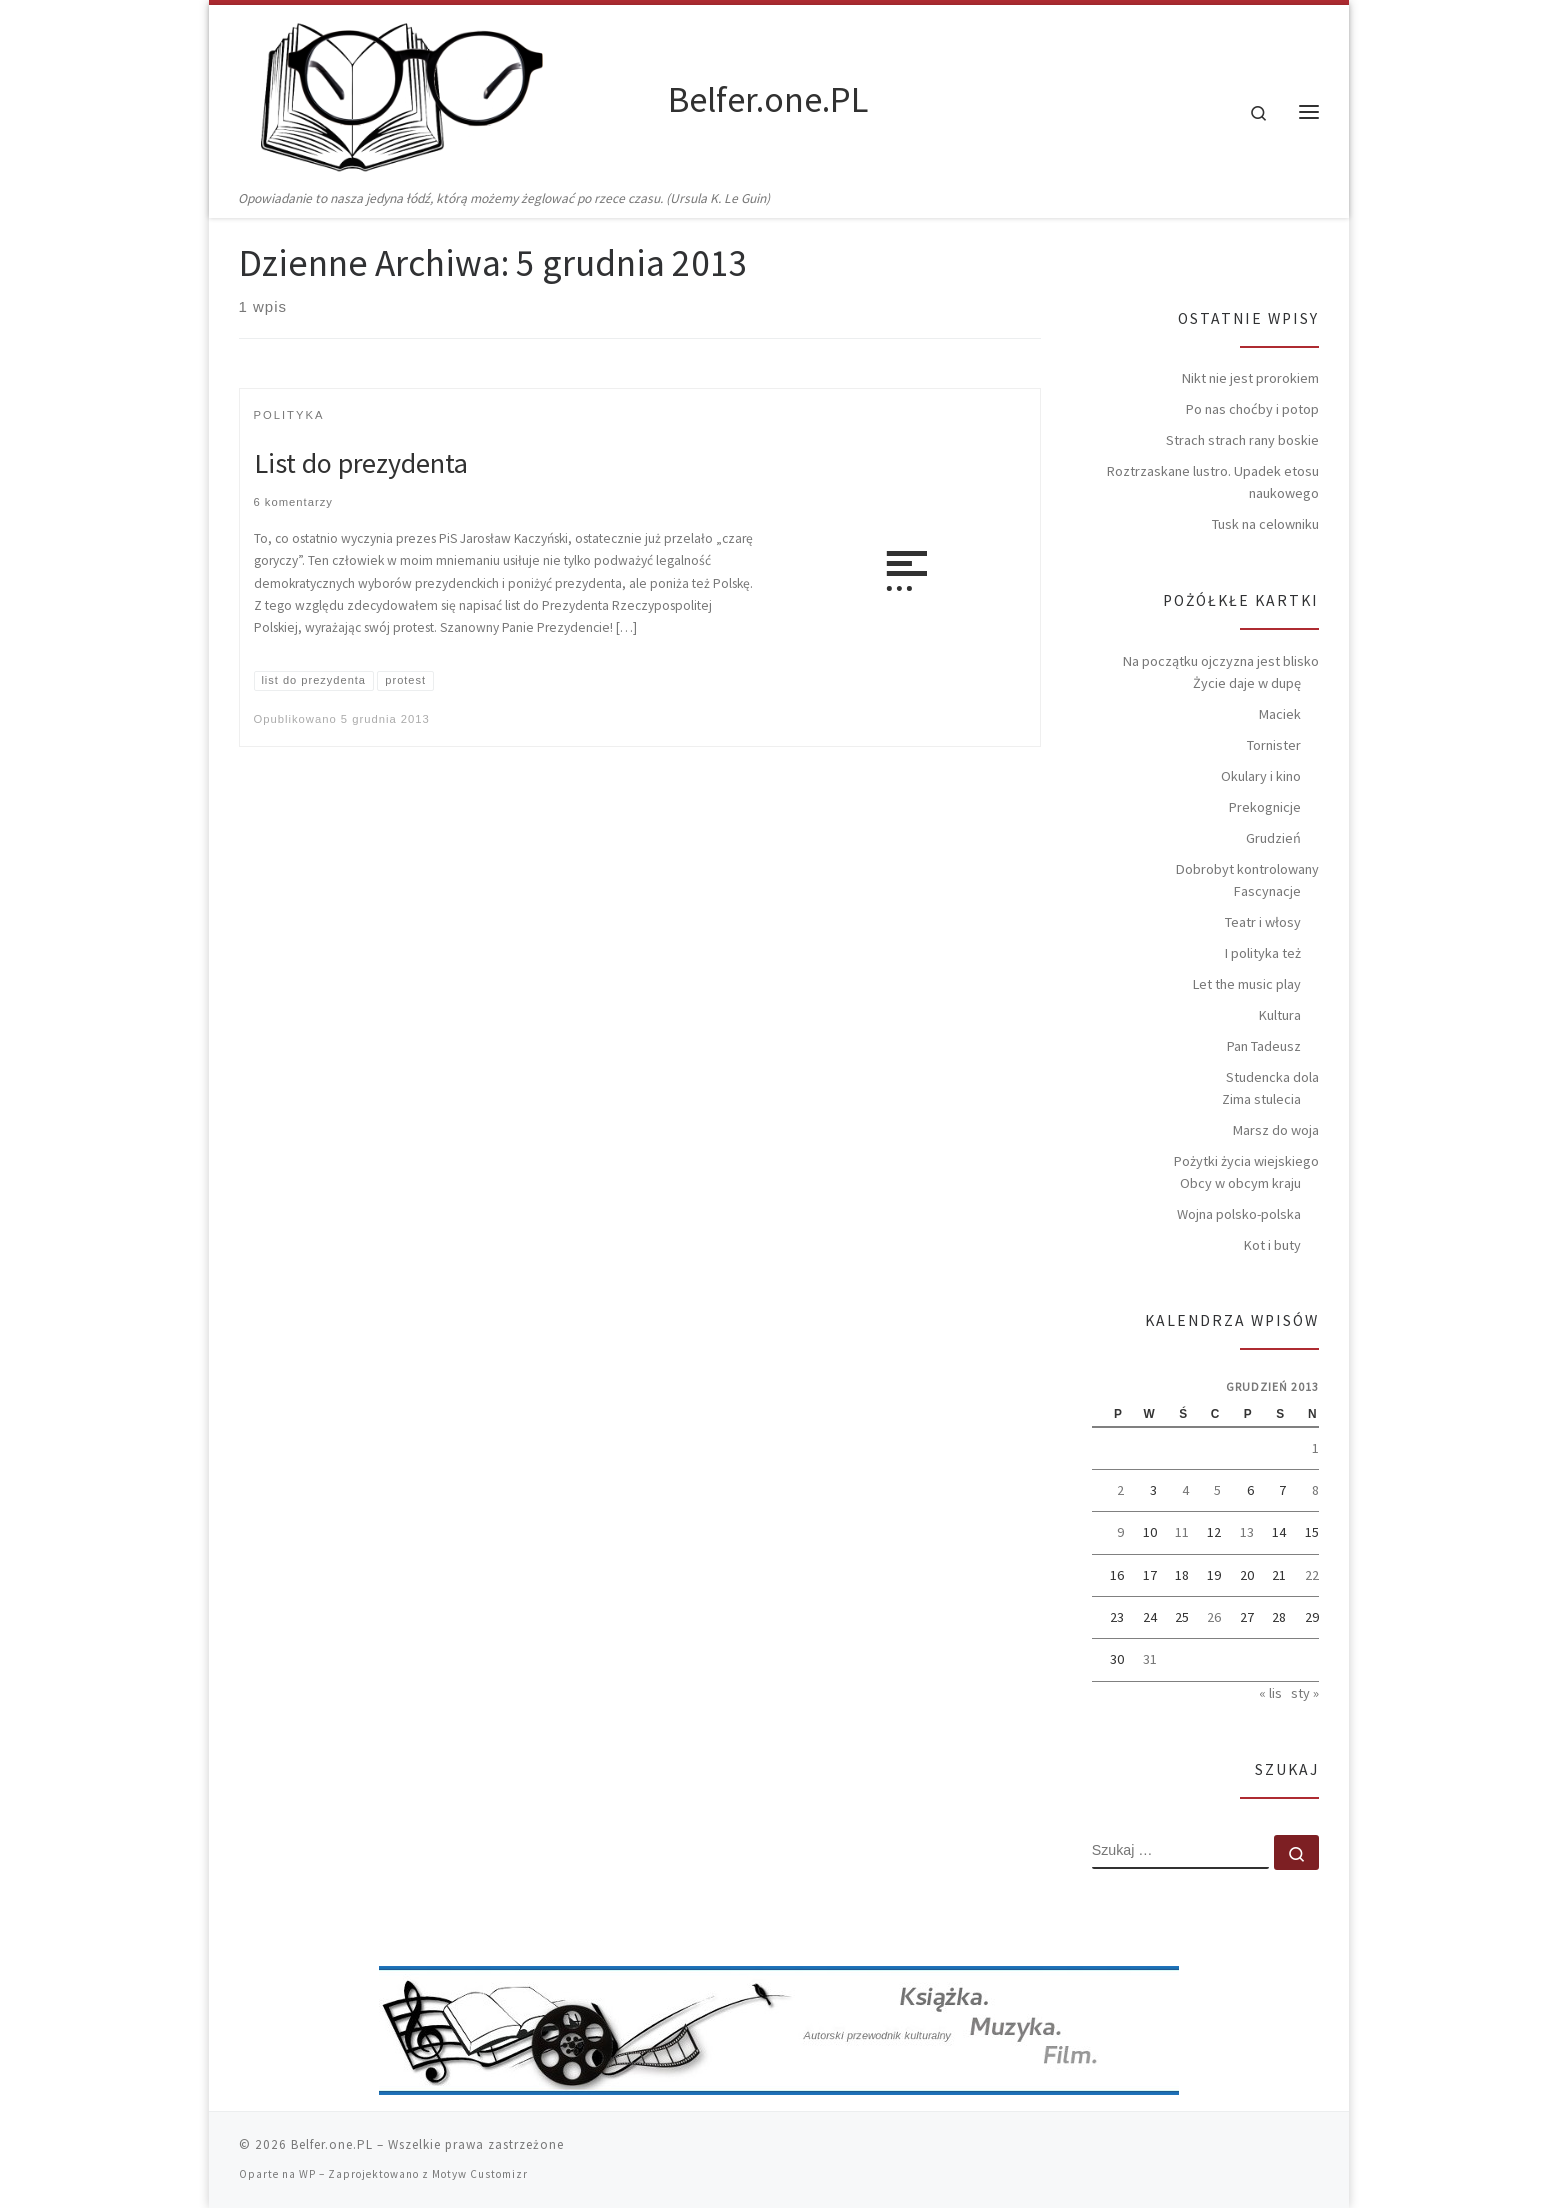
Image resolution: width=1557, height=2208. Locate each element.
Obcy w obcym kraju (1240, 1183)
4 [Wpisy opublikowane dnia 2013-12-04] (1185, 1490)
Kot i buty (1272, 1245)
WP (307, 2174)
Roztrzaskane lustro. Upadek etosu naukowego (1213, 482)
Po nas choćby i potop (1252, 409)
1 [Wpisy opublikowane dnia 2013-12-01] (1315, 1448)
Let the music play (1247, 984)
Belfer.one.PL (332, 2144)
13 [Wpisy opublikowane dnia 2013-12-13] (1247, 1532)
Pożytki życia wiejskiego (1246, 1161)
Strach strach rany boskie (1242, 440)
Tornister (1274, 745)
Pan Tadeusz (1264, 1046)
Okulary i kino (1261, 776)
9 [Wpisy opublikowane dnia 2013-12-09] (1120, 1532)
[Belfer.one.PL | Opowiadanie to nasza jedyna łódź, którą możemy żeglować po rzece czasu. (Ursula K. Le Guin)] (450, 96)
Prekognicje (1265, 807)
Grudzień (1273, 838)
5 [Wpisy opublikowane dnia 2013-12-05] (1217, 1490)
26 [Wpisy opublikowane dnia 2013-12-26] (1214, 1617)
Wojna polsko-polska (1239, 1214)
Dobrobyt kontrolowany (1247, 869)
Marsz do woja (1276, 1130)
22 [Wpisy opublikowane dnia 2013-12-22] (1312, 1575)
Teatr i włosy (1263, 922)
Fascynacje (1267, 891)
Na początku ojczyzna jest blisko (1221, 661)
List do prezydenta (361, 463)
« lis (1270, 1693)
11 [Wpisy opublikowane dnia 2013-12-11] (1182, 1532)
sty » (1305, 1693)
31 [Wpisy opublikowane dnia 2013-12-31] (1150, 1659)
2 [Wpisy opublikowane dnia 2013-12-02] (1120, 1490)
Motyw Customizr (480, 2174)
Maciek (1280, 714)
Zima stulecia (1261, 1099)
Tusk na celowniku (1265, 524)
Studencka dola (1272, 1077)
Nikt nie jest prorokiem (1250, 378)
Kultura (1280, 1015)
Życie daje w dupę (1247, 683)
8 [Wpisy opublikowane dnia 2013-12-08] (1315, 1490)
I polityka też (1263, 953)
